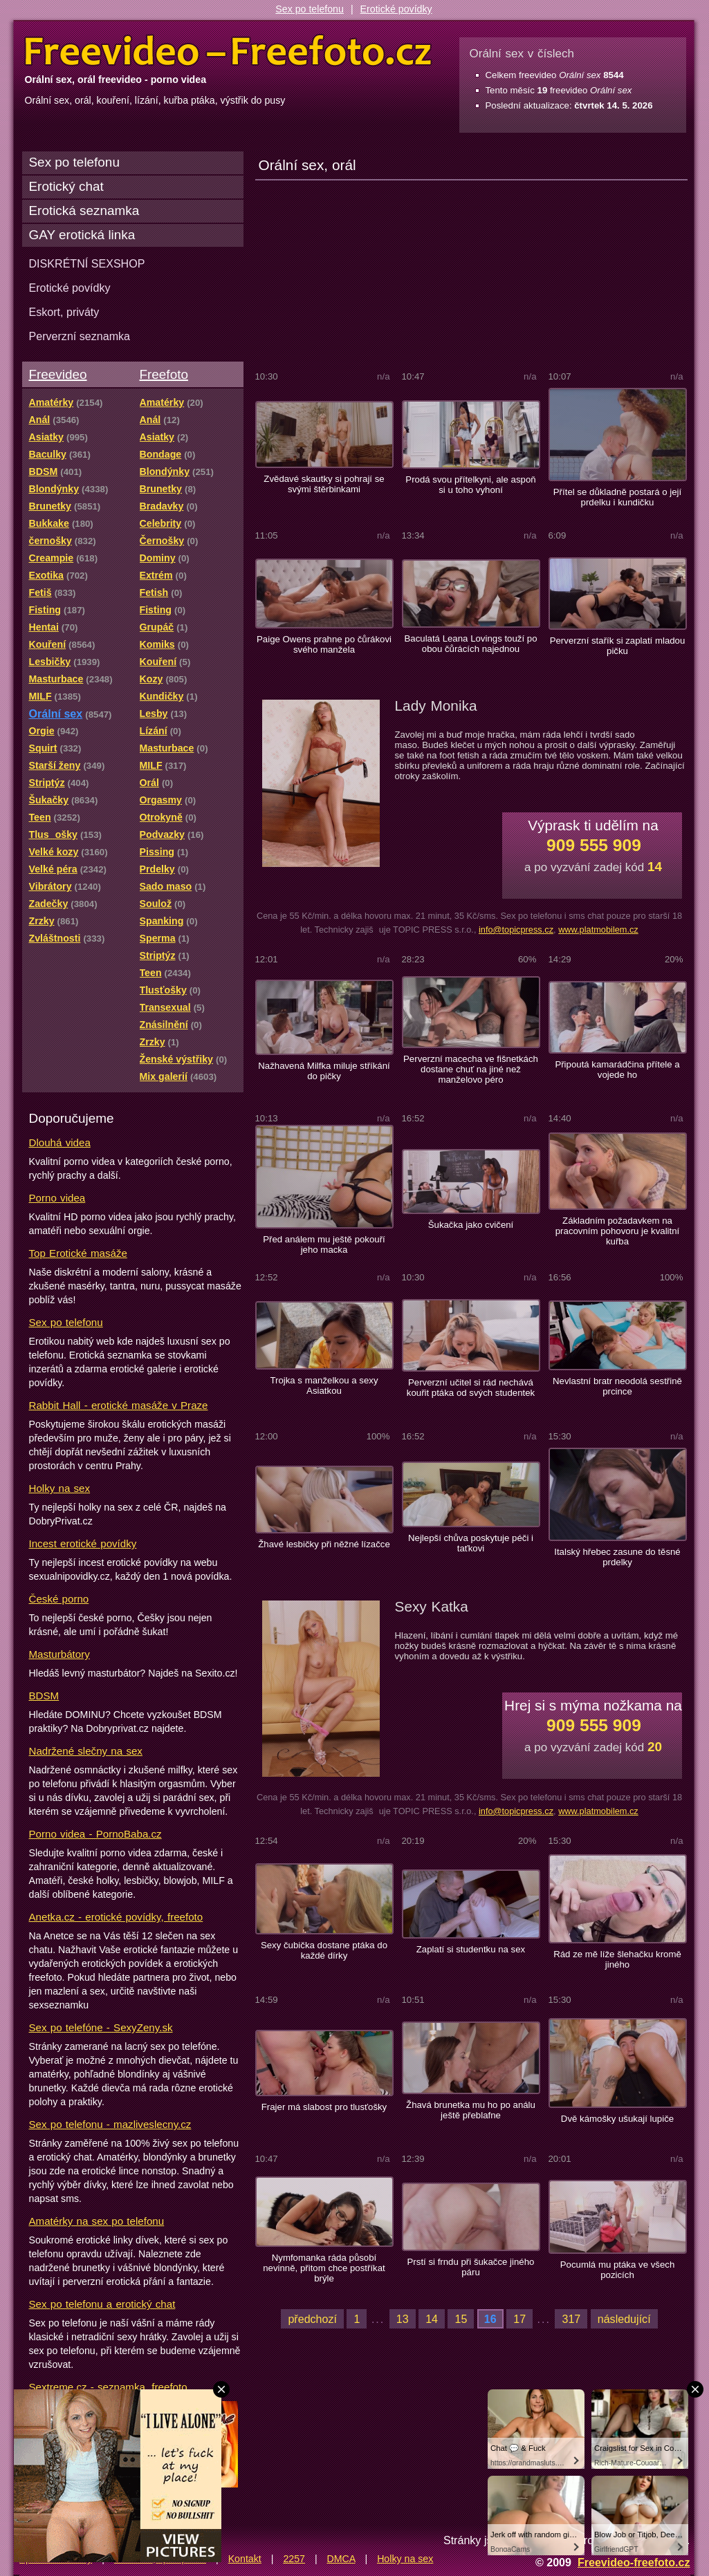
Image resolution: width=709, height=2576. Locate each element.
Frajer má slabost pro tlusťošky (324, 2107)
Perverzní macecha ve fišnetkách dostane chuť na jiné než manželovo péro (470, 1069)
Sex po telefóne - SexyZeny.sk (101, 2027)
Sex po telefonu (309, 9)
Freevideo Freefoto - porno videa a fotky (228, 51)
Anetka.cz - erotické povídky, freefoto (116, 1917)
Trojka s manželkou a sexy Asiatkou (324, 1385)
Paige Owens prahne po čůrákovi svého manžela (324, 644)
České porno (59, 1599)
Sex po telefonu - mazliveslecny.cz (110, 2124)
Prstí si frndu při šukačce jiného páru (471, 2267)
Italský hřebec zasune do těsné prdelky (617, 1557)
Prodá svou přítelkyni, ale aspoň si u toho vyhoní (470, 484)
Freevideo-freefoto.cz (634, 2562)
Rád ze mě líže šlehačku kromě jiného (617, 1959)
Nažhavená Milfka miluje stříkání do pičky (324, 1071)
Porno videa (57, 1198)
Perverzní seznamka (80, 336)
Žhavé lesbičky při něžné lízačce (324, 1544)
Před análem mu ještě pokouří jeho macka (324, 1244)
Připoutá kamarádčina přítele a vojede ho (617, 1069)
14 (431, 2319)
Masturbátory (59, 1654)
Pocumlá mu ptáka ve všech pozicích (617, 2269)
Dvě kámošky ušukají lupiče (617, 2118)
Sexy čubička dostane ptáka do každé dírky (324, 1950)
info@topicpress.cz (516, 929)
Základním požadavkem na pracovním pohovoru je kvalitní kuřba (617, 1231)
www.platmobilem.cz (598, 929)
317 (571, 2319)
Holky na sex (60, 1488)
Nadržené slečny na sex (85, 1751)
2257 (294, 2558)
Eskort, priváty (64, 312)
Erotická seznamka (84, 210)
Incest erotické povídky (83, 1543)
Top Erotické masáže (78, 1253)
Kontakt (244, 2558)
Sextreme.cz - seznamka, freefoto (108, 2387)
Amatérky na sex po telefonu (97, 2221)
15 (460, 2319)
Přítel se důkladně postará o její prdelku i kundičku (617, 497)
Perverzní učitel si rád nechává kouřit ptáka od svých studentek (471, 1387)
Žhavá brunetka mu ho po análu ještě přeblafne (470, 2110)
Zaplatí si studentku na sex (470, 1949)
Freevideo (58, 374)
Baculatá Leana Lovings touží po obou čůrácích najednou (470, 643)
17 (519, 2319)
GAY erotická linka (82, 234)
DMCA (341, 2558)
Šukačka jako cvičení (471, 1225)
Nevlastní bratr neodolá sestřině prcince (617, 1386)
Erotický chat (66, 186)
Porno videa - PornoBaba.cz (95, 1834)
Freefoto (164, 374)
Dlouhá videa (60, 1142)
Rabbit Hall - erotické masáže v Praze (118, 1405)
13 (402, 2319)
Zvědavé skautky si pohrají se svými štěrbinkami (324, 484)
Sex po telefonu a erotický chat (102, 2304)
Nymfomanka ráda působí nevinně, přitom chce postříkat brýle (324, 2268)
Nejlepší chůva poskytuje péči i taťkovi (470, 1543)
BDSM (44, 1695)
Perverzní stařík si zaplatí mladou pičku (617, 645)
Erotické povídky (396, 9)
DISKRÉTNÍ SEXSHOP (87, 263)
